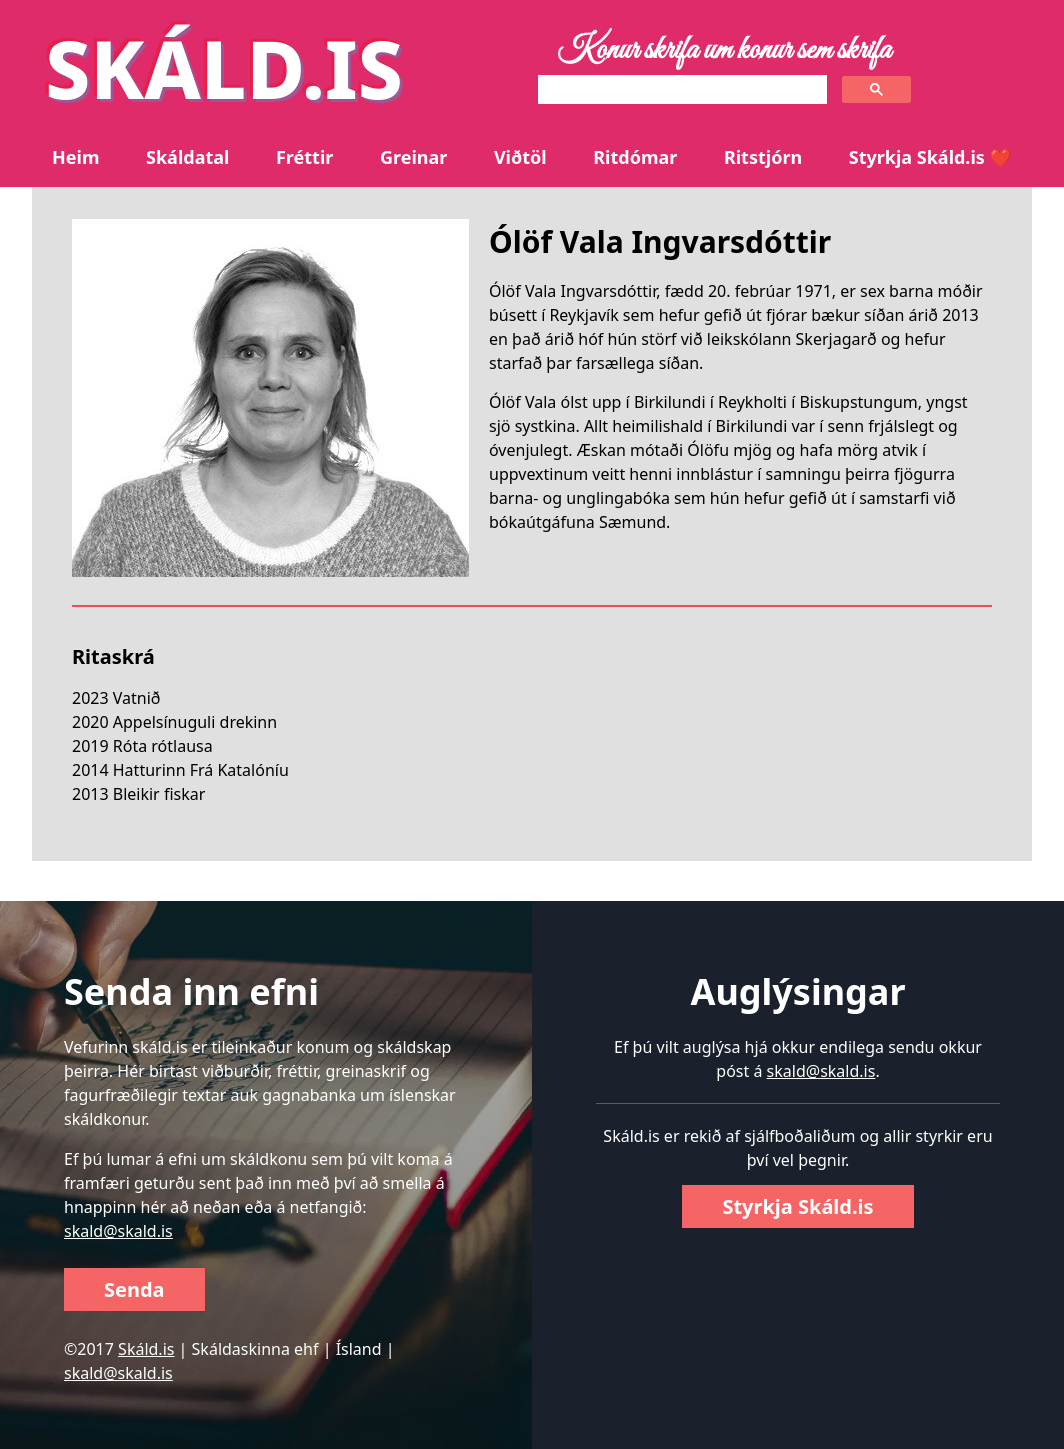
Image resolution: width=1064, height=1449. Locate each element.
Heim (75, 157)
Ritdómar (635, 157)
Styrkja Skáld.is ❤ (930, 157)
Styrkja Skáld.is (797, 1206)
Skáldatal (187, 157)
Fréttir (304, 157)
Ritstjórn (763, 157)
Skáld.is (146, 1349)
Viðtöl (520, 157)
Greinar (413, 157)
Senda (134, 1289)
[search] (680, 90)
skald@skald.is (118, 1231)
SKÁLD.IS (224, 67)
